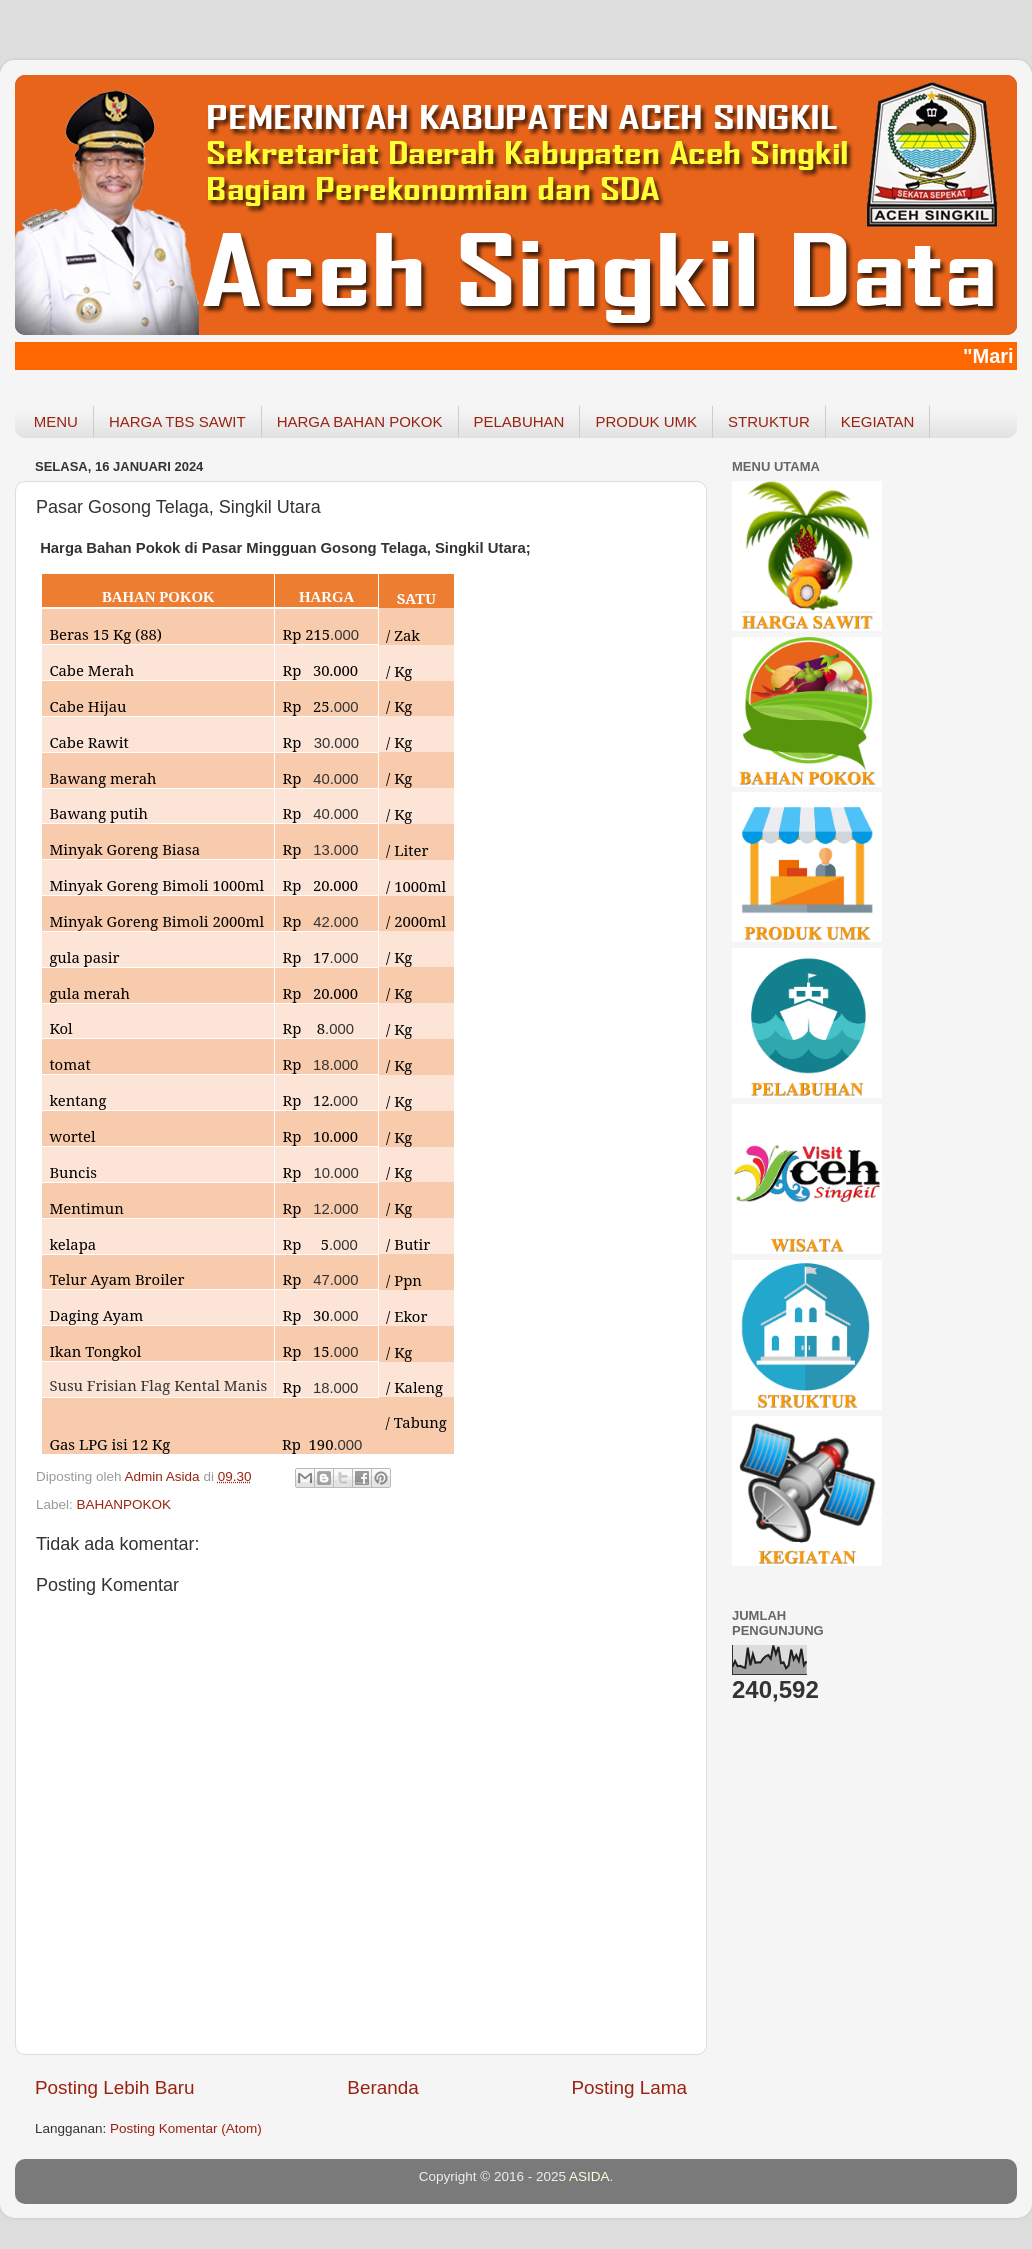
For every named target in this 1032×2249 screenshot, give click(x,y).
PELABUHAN (519, 421)
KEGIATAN (878, 421)
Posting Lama (629, 2087)
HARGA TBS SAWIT (177, 421)
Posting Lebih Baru (115, 2087)
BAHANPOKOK (124, 1504)
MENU (56, 421)
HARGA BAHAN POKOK (360, 421)
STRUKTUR (769, 421)
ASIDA (589, 2176)
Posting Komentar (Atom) (186, 2128)
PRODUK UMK (646, 421)
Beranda (382, 2087)
